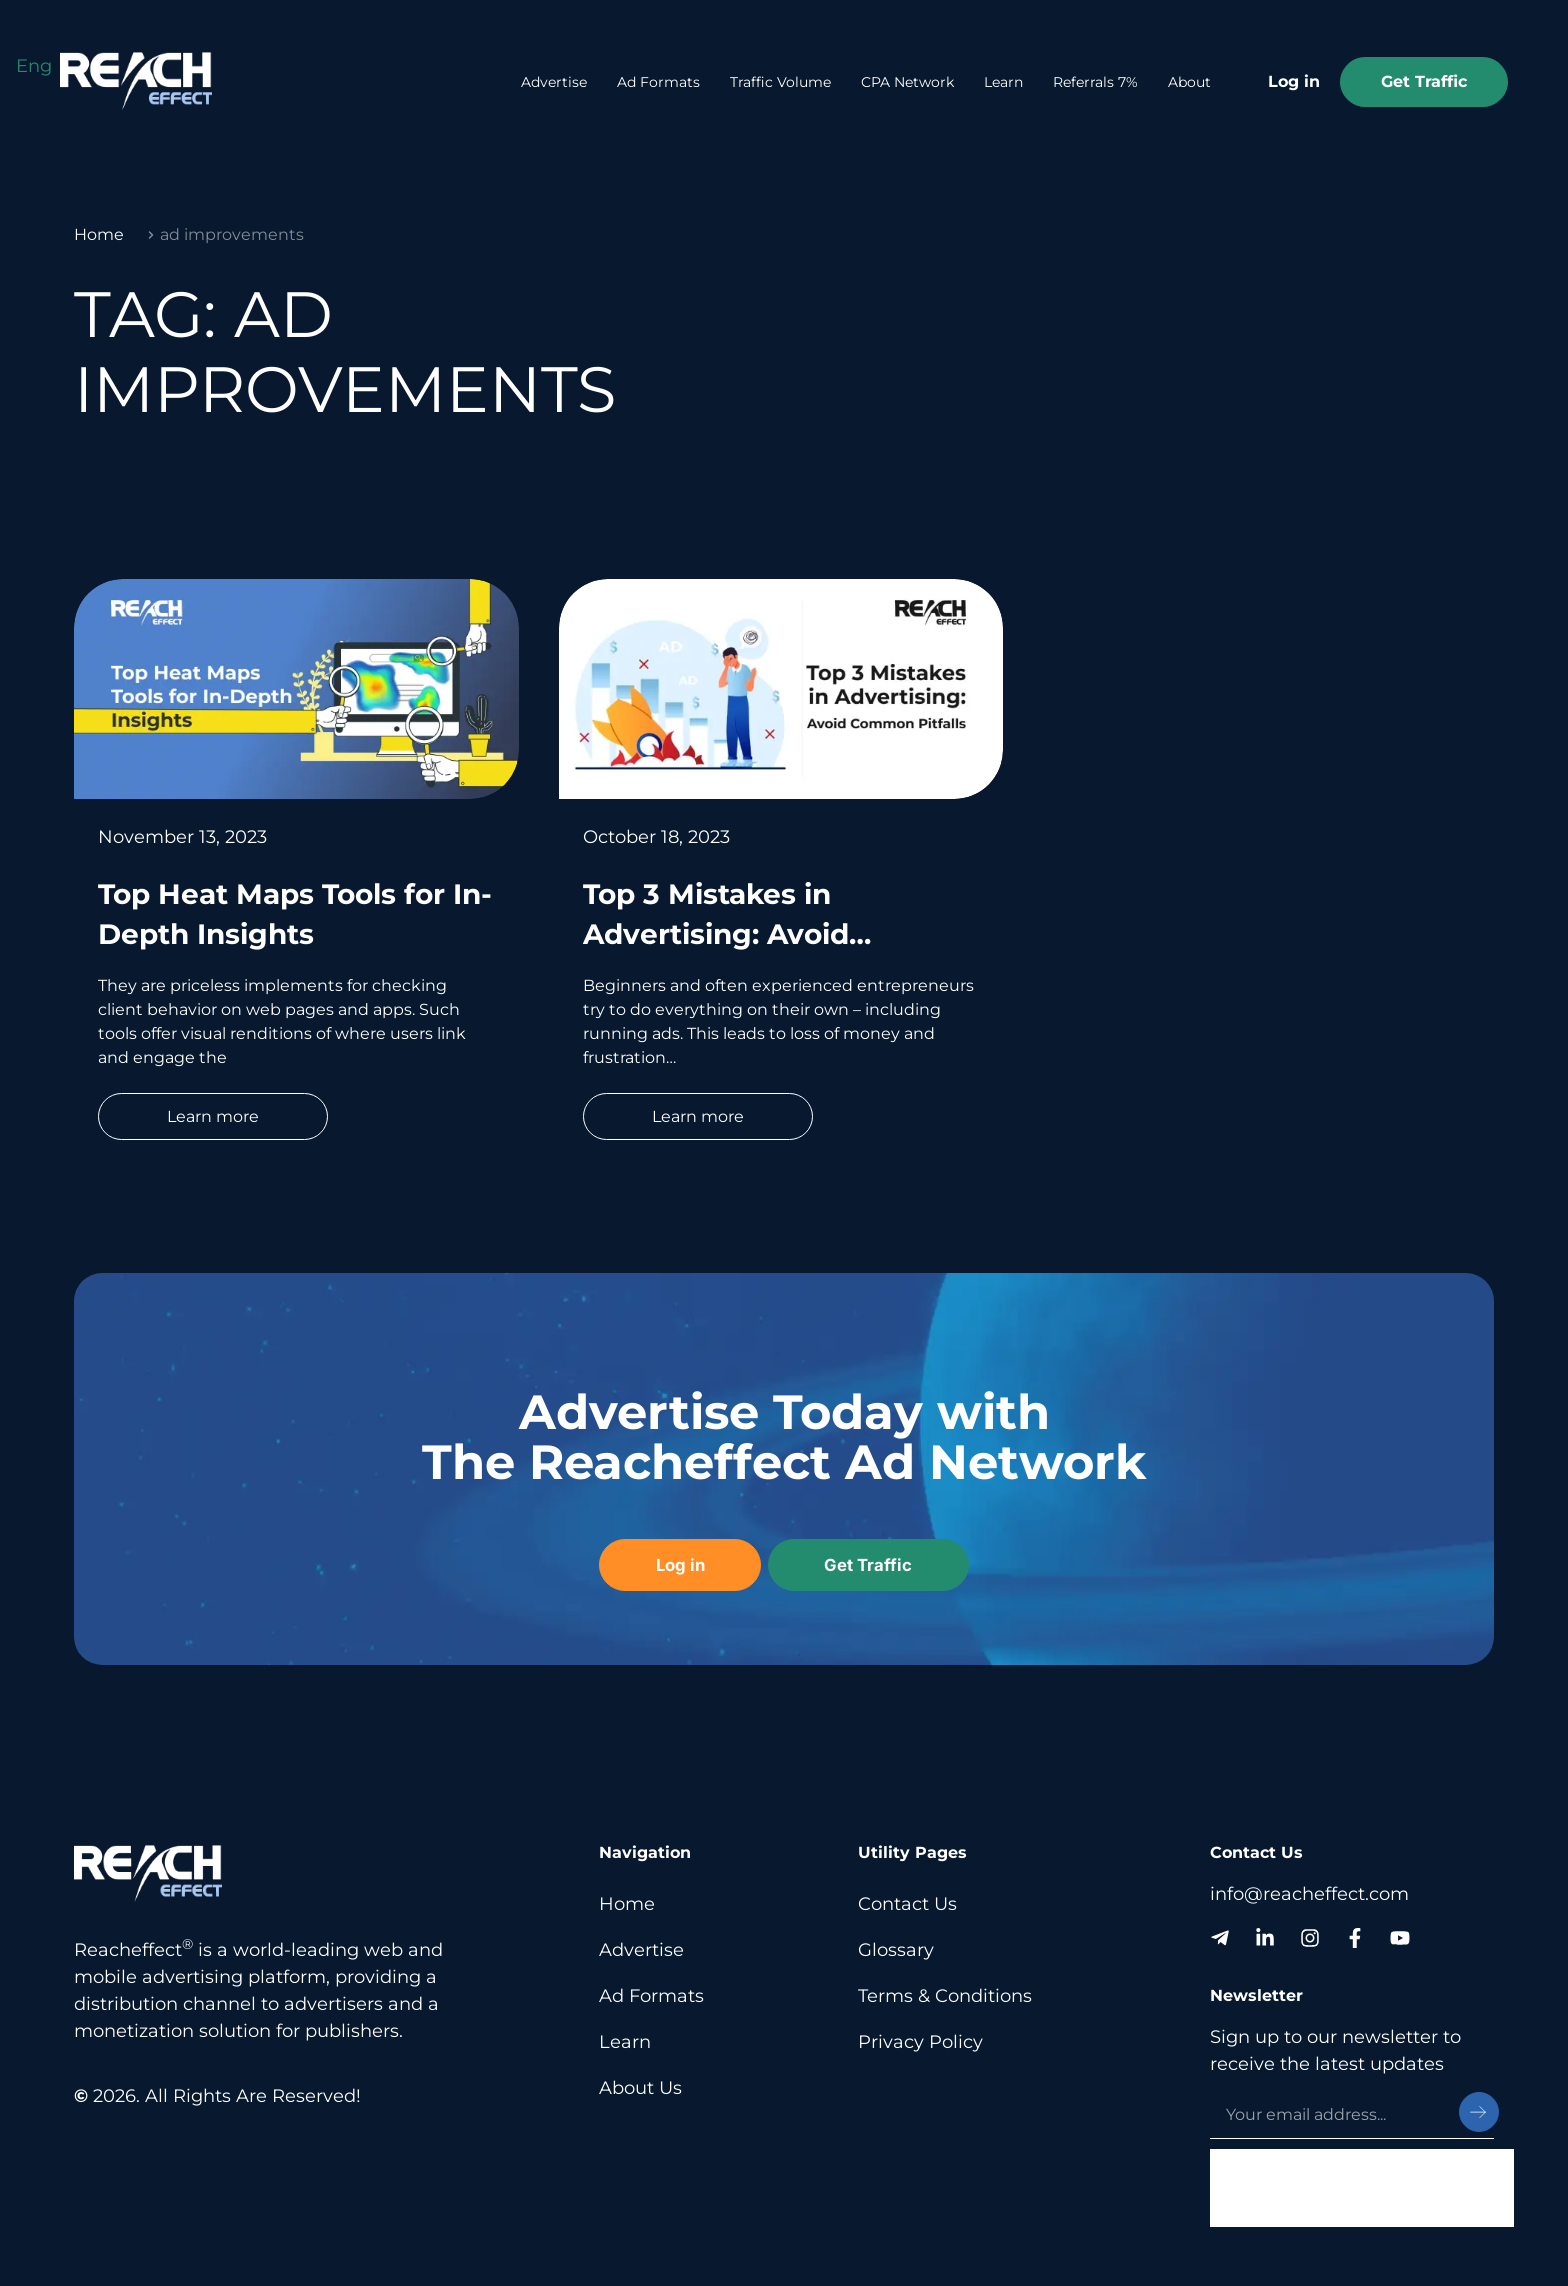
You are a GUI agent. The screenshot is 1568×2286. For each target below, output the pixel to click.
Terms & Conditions (945, 1994)
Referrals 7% (1095, 82)
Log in (1294, 81)
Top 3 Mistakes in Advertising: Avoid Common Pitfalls (716, 934)
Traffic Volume (780, 82)
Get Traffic (1424, 81)
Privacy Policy (920, 2040)
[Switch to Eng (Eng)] (34, 66)
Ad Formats (658, 82)
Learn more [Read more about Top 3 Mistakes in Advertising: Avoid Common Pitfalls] (698, 1116)
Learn (1003, 82)
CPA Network (907, 82)
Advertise (554, 82)
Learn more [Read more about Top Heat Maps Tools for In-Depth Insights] (213, 1116)
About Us (640, 2086)
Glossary (896, 1948)
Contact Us (907, 1902)
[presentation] (1362, 2187)
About (1189, 82)
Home (99, 234)
